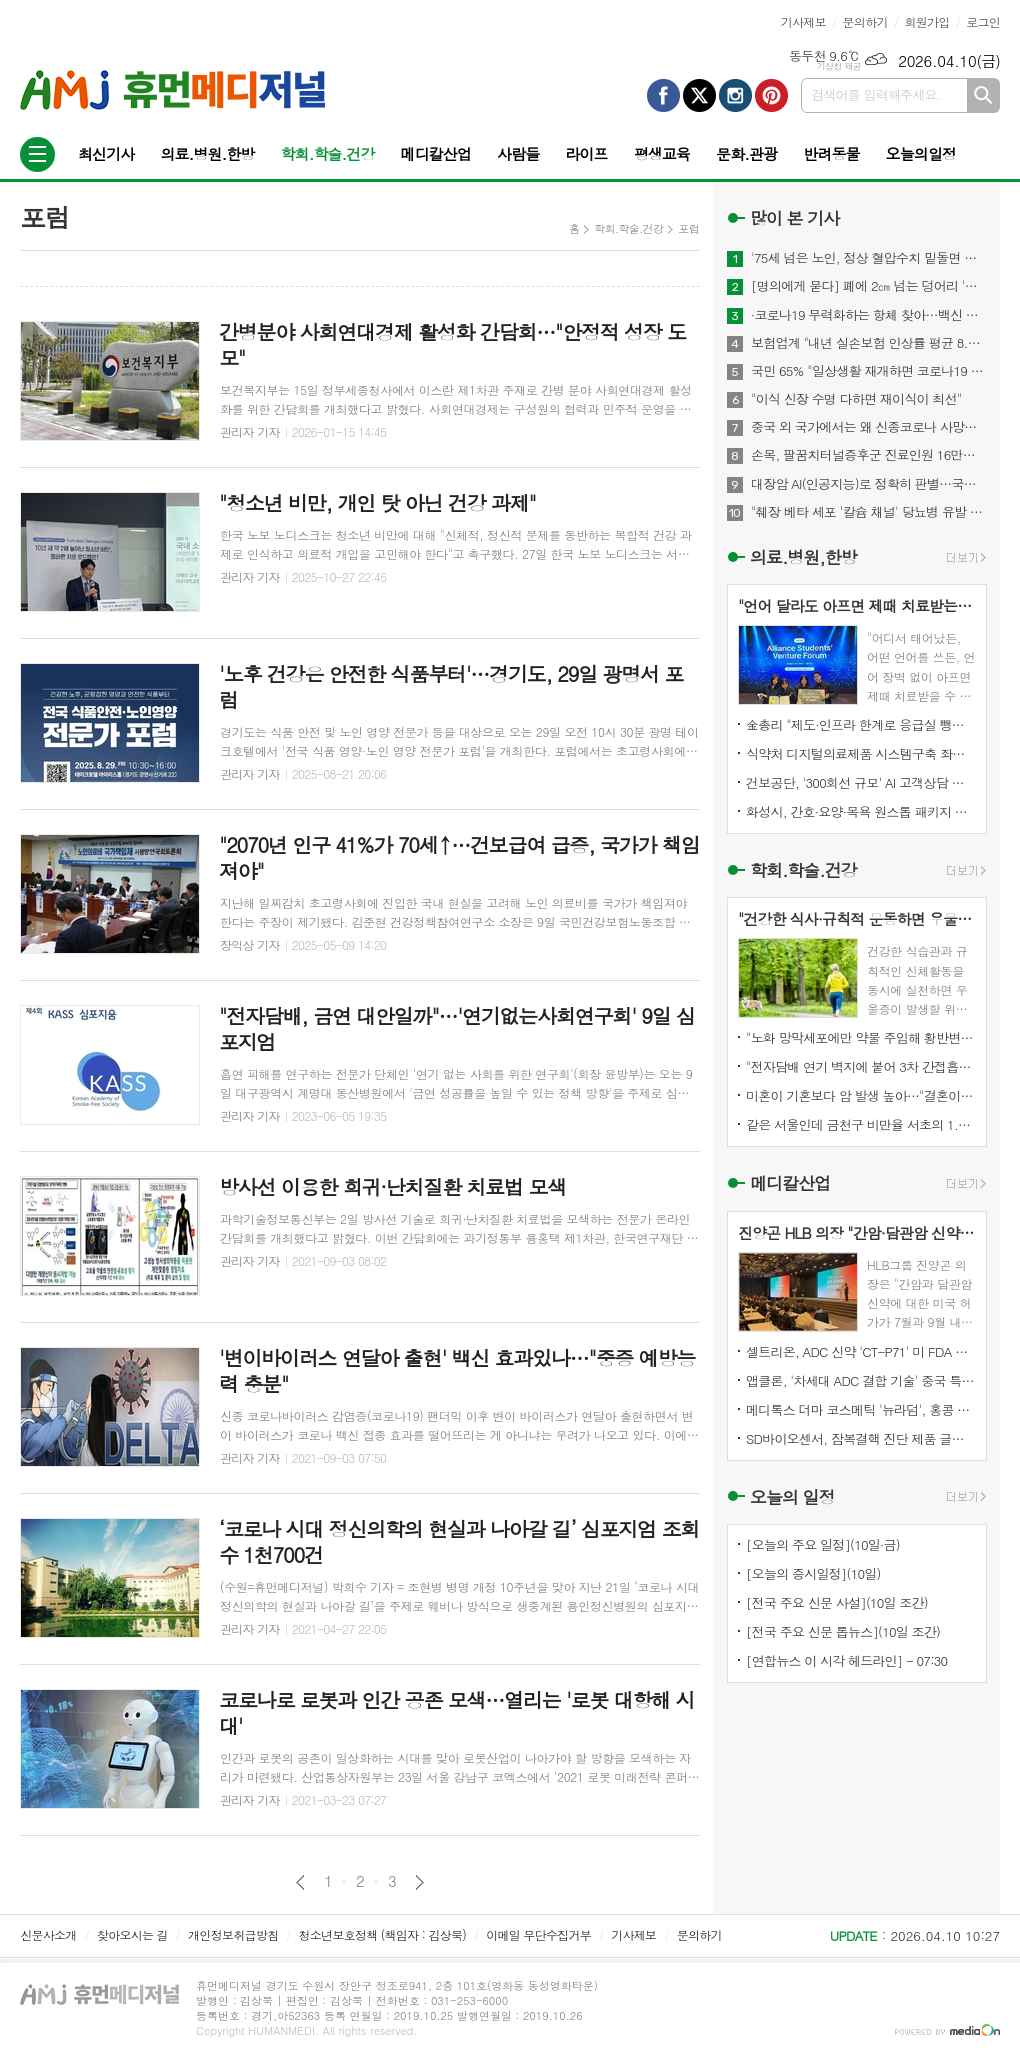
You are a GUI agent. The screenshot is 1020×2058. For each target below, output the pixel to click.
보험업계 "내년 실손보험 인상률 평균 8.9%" (869, 343)
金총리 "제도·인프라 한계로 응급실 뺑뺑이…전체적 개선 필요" (861, 724)
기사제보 (803, 21)
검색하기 (983, 95)
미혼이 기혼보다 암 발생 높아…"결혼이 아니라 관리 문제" (861, 1095)
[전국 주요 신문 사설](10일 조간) (837, 1602)
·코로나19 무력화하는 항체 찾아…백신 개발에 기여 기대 (869, 315)
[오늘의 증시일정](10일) (813, 1573)
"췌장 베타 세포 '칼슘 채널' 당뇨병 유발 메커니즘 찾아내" (869, 512)
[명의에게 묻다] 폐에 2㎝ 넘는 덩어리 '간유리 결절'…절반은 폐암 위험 (869, 286)
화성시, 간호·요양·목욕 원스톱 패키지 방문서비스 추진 (861, 811)
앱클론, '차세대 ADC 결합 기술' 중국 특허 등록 (861, 1380)
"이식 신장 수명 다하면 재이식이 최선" (856, 399)
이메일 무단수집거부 (538, 1934)
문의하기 (865, 21)
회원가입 (926, 21)
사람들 (518, 153)
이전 (300, 1882)
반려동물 (831, 153)
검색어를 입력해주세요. (876, 94)
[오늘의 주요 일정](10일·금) (823, 1544)
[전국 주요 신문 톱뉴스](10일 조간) (843, 1631)
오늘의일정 (921, 153)
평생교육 (662, 153)
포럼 (688, 228)
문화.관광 (746, 153)
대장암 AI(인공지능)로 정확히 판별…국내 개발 (869, 484)
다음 (419, 1882)
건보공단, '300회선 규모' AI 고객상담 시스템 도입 (861, 782)
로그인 (983, 21)
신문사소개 (48, 1934)
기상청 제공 (838, 66)
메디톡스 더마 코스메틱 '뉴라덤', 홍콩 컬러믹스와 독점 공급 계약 (861, 1409)
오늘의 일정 (792, 1497)
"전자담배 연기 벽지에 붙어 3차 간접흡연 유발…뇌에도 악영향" (861, 1066)
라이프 (586, 153)
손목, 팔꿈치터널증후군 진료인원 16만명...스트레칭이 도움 (869, 455)
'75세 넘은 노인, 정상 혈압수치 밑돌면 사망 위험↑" (869, 258)
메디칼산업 (436, 153)
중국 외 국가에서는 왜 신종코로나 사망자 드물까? (869, 427)
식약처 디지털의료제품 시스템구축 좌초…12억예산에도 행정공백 (861, 753)
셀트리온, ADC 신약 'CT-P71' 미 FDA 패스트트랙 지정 (861, 1351)
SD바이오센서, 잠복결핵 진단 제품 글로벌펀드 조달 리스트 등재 (861, 1438)
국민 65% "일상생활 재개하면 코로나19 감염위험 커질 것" (869, 371)
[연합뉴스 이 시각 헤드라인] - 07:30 (846, 1660)
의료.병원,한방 (803, 557)
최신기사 (106, 153)
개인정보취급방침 (233, 1934)
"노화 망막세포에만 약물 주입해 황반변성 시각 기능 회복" (861, 1037)
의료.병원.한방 (207, 153)
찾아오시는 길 (132, 1934)
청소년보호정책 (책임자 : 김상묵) (382, 1934)
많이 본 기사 (794, 218)
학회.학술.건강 (327, 153)
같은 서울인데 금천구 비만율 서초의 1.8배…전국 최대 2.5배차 (861, 1124)
